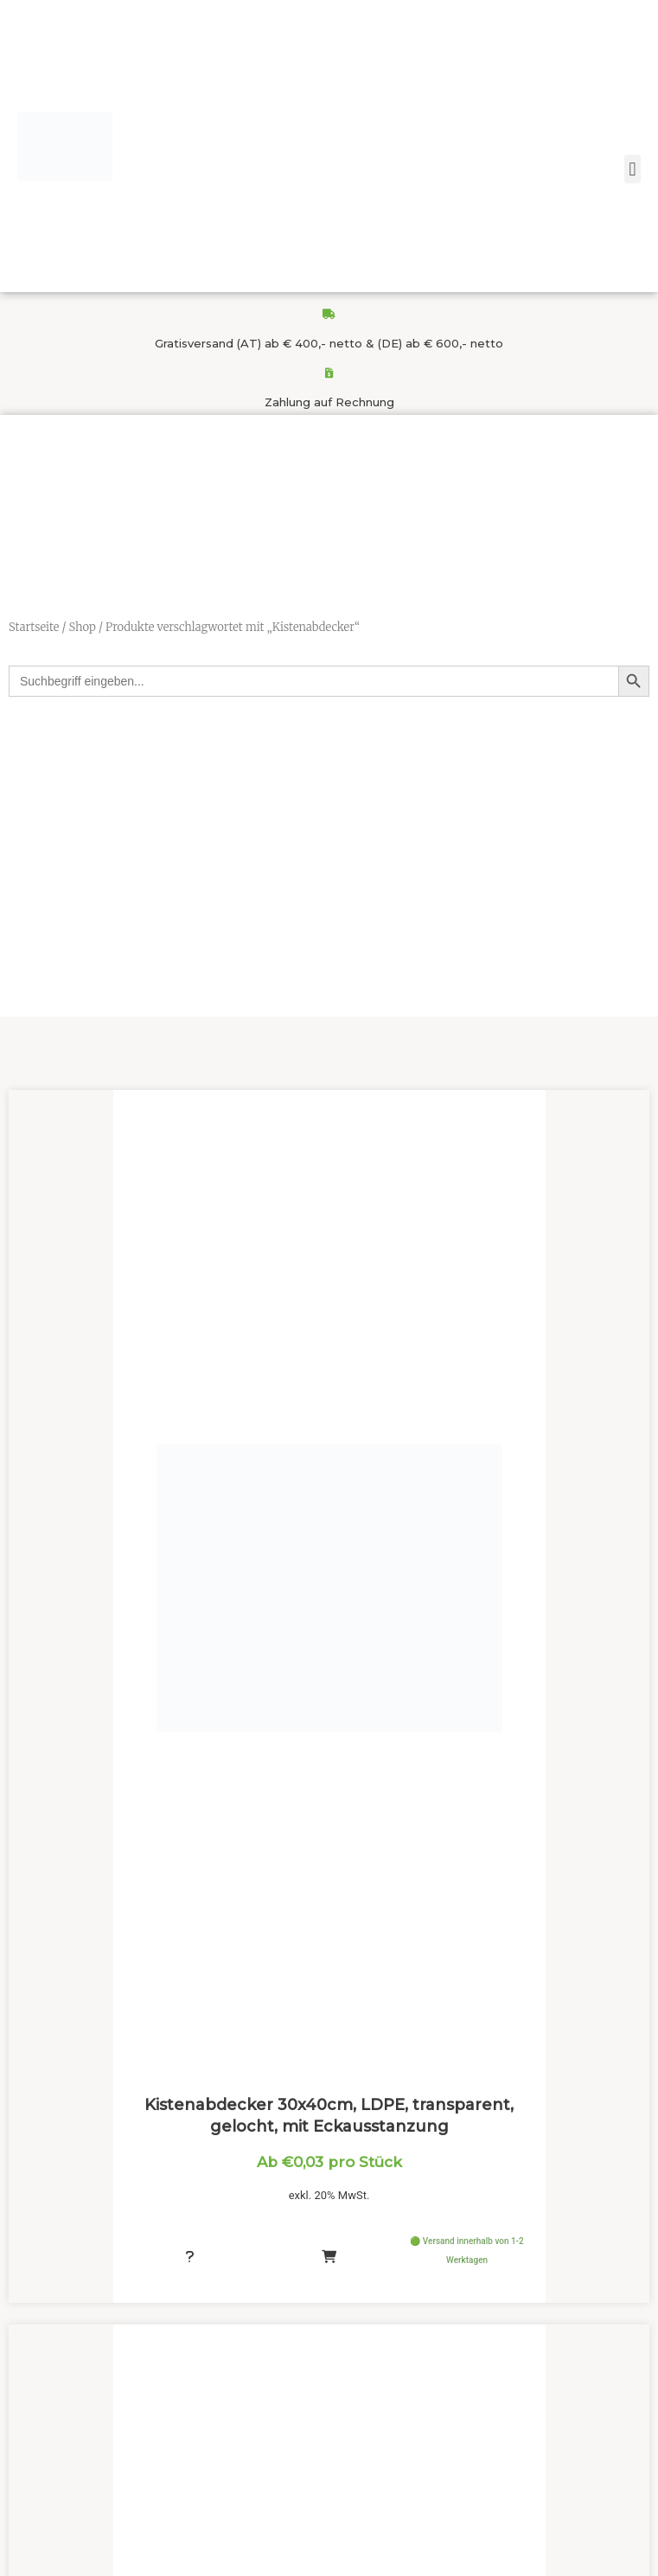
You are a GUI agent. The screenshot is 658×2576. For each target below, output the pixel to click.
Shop (81, 627)
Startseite (34, 627)
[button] (632, 169)
